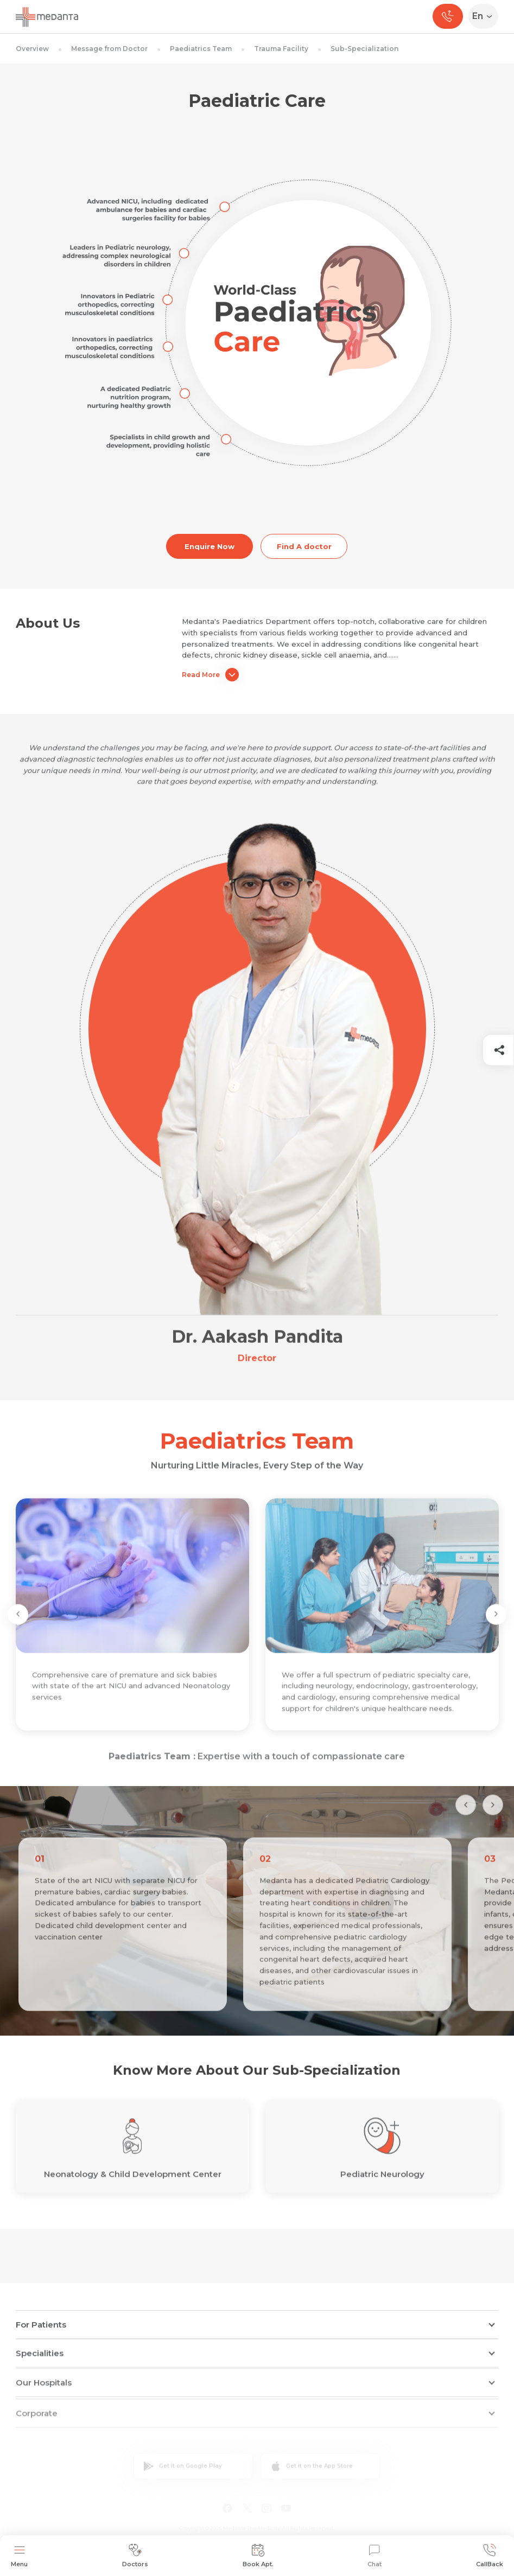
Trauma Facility (281, 48)
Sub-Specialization (364, 48)
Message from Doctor (109, 48)
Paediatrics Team (201, 48)
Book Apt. (258, 2555)
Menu (19, 2555)
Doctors (135, 2555)
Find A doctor (304, 546)
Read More (210, 674)
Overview (32, 48)
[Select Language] (485, 16)
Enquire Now (209, 546)
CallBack (489, 2555)
